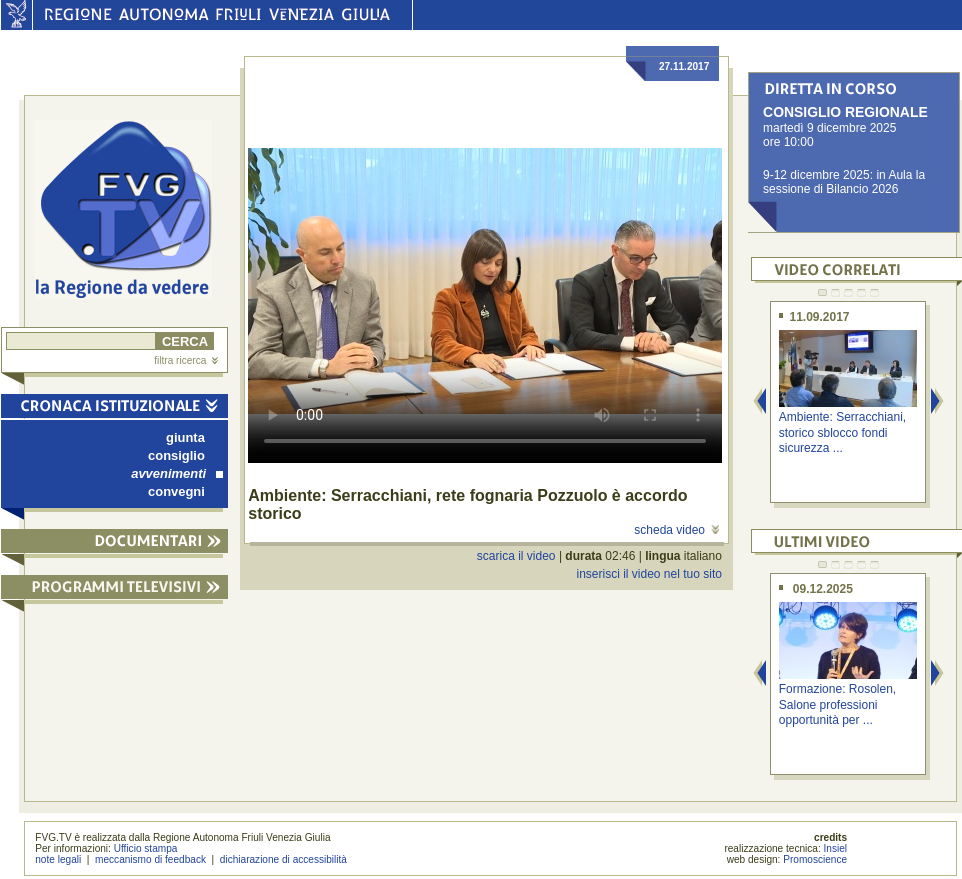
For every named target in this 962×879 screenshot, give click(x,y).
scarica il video (516, 556)
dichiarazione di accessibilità (283, 859)
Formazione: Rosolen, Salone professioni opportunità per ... (837, 704)
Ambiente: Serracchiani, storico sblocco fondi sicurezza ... (842, 432)
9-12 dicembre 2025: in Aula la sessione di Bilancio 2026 (844, 182)
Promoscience (815, 859)
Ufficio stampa (146, 848)
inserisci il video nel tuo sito (648, 574)
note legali (58, 859)
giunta (185, 437)
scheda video (676, 530)
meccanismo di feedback (150, 859)
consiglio (176, 455)
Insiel (836, 848)
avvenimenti (177, 473)
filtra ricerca (186, 360)
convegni (176, 491)
